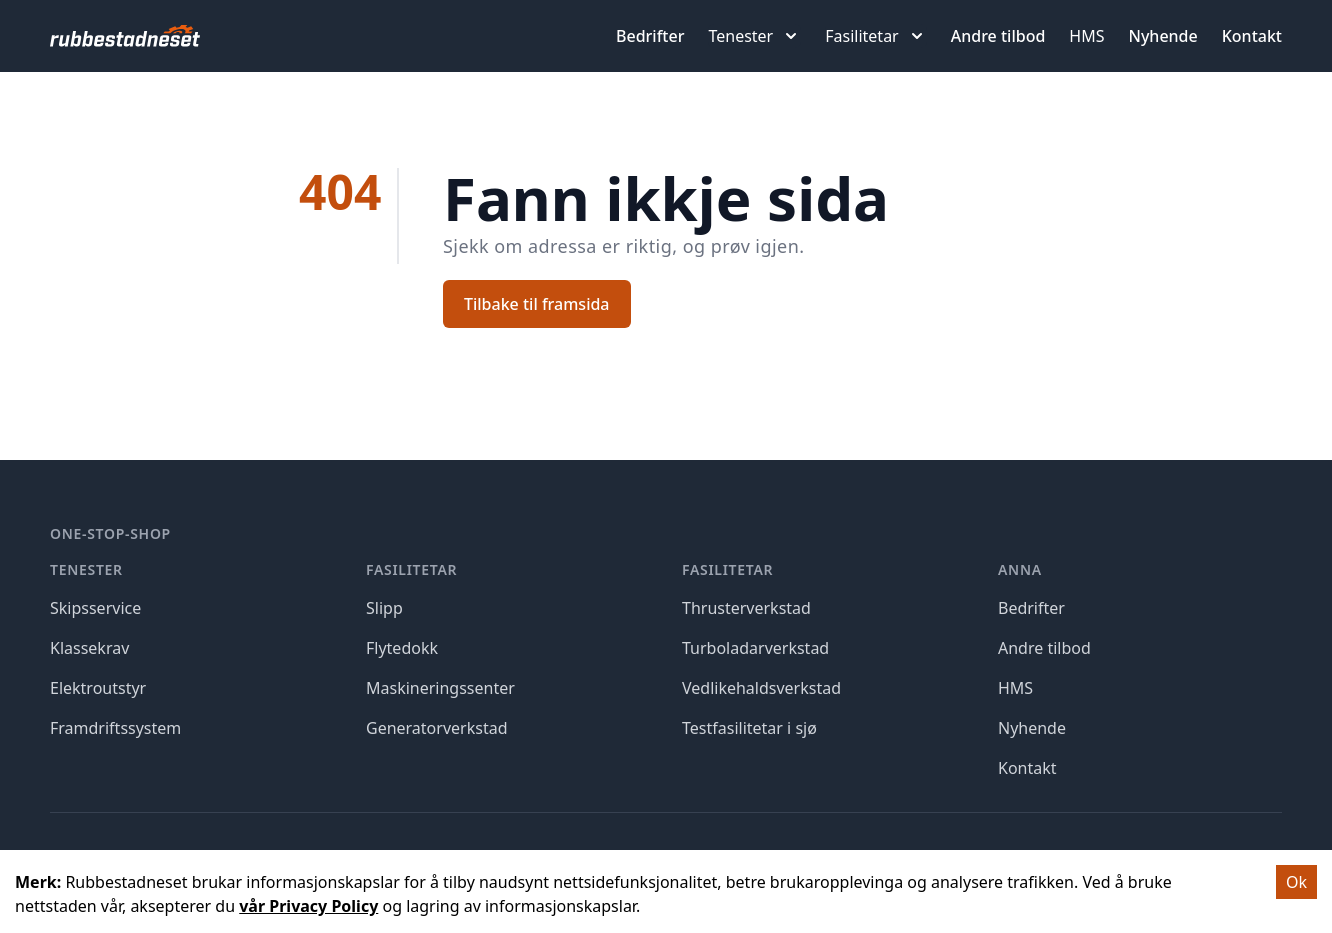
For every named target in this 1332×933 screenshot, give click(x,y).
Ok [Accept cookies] (1296, 882)
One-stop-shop (110, 533)
